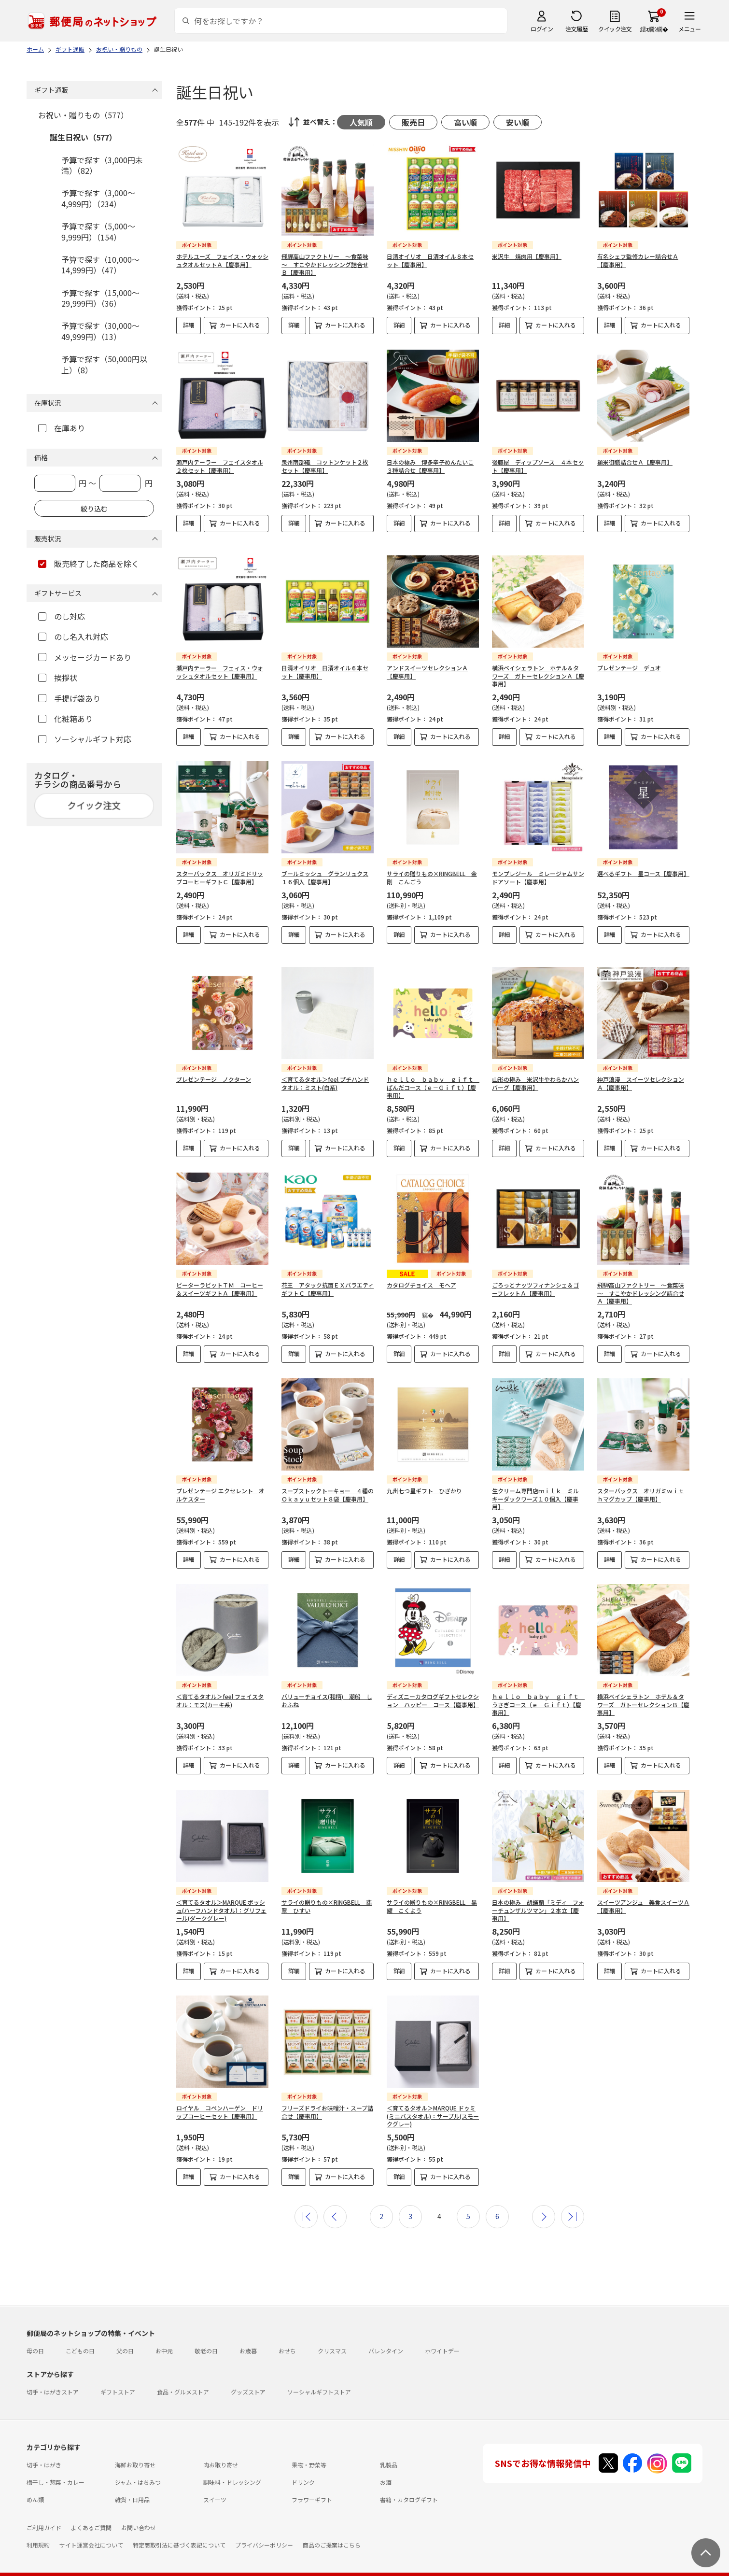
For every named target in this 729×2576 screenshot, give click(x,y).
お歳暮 (248, 2335)
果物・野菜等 (309, 2449)
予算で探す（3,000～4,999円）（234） (98, 198)
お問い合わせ (138, 2512)
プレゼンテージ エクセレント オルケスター (220, 1479)
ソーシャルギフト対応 (84, 739)
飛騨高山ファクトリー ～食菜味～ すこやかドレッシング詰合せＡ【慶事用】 (640, 1277)
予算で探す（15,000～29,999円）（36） (100, 298)
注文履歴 (576, 29)
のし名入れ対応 (73, 636)
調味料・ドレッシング (232, 2467)
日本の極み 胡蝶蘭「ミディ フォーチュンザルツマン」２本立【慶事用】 (538, 1894)
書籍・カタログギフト (409, 2484)
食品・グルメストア (183, 2376)
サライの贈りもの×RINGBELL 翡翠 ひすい (326, 1890)
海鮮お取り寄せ (135, 2449)
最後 (572, 2201)
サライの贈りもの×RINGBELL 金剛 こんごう (432, 870)
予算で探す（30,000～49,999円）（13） (100, 331)
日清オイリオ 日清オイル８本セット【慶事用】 (430, 260)
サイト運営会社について (91, 2529)
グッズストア (248, 2376)
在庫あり (61, 428)
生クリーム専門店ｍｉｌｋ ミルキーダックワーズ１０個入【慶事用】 (535, 1483)
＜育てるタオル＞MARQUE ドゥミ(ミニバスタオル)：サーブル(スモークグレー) (433, 2100)
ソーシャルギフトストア (319, 2376)
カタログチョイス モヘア (421, 1269)
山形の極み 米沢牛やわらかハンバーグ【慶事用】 (535, 1068)
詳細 (189, 325)
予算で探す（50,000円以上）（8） (104, 364)
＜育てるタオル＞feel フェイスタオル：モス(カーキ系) (220, 1685)
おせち (287, 2335)
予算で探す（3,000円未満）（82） (102, 165)
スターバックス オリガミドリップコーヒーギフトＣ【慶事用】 (219, 870)
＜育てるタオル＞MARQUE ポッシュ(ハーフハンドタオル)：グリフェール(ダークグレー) (221, 1894)
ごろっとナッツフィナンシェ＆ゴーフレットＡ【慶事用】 (535, 1273)
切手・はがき (44, 2449)
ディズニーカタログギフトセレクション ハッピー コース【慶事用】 (433, 1685)
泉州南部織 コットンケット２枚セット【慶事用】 (324, 466)
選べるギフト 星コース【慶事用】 (643, 866)
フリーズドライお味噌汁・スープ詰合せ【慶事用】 (327, 2096)
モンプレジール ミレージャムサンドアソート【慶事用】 (538, 870)
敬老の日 (206, 2335)
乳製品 (388, 2449)
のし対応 (61, 616)
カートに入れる (240, 325)
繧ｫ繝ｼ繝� (654, 29)
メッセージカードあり (84, 657)
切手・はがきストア (53, 2376)
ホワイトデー (442, 2335)
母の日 (35, 2335)
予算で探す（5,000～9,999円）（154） (98, 231)
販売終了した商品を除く (88, 563)
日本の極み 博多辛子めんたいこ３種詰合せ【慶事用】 (430, 466)
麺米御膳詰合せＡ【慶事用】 (635, 462)
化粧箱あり (65, 718)
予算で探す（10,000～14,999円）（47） (100, 265)
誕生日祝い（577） (83, 137)
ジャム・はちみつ (138, 2467)
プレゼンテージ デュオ (629, 660)
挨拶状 (57, 677)
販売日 (413, 122)
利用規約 (38, 2529)
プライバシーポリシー (264, 2529)
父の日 (125, 2335)
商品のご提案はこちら (332, 2529)
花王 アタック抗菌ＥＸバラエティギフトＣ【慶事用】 (327, 1273)
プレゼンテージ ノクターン (213, 1064)
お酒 (386, 2467)
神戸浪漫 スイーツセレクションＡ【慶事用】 (640, 1068)
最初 (306, 2201)
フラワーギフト (312, 2484)
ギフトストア (117, 2376)
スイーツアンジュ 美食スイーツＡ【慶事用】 (643, 1890)
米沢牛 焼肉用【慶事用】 (526, 256)
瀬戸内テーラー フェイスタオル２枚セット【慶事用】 (219, 466)
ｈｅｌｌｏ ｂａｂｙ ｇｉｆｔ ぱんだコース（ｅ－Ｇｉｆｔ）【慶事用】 (433, 1072)
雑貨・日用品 (132, 2484)
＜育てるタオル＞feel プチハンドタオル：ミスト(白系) (325, 1068)
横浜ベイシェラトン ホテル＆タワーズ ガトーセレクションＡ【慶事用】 (538, 668)
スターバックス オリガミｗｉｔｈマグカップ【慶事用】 (640, 1479)
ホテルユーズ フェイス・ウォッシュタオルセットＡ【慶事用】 (222, 260)
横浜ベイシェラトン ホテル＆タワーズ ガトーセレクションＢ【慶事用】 (643, 1689)
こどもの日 (80, 2335)
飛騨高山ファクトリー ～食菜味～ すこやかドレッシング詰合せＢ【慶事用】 (324, 264)
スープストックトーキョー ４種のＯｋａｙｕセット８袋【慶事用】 (327, 1479)
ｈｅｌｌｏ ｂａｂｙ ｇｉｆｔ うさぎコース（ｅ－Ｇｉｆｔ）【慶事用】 (538, 1689)
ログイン (542, 29)
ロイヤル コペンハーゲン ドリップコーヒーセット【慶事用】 (219, 2096)
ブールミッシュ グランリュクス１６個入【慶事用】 (324, 870)
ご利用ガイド (44, 2512)
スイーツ (214, 2484)
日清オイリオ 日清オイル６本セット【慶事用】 (324, 664)
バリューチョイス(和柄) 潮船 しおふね (326, 1685)
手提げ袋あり (69, 698)
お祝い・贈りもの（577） (83, 115)
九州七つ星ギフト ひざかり (424, 1475)
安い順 (517, 122)
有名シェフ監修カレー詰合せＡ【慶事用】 (637, 260)
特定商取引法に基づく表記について (179, 2529)
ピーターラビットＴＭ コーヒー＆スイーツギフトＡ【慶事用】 (219, 1273)
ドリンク (303, 2467)
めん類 (35, 2484)
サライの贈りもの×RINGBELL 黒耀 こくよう (432, 1890)
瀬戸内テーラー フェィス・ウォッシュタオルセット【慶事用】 (219, 664)
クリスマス (332, 2335)
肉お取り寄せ (220, 2449)
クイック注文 (614, 29)
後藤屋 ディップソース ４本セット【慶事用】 (538, 466)
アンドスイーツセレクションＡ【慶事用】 (427, 664)
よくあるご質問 (91, 2512)
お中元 (164, 2335)
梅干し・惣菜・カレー (55, 2467)
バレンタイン (385, 2335)
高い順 (465, 122)
